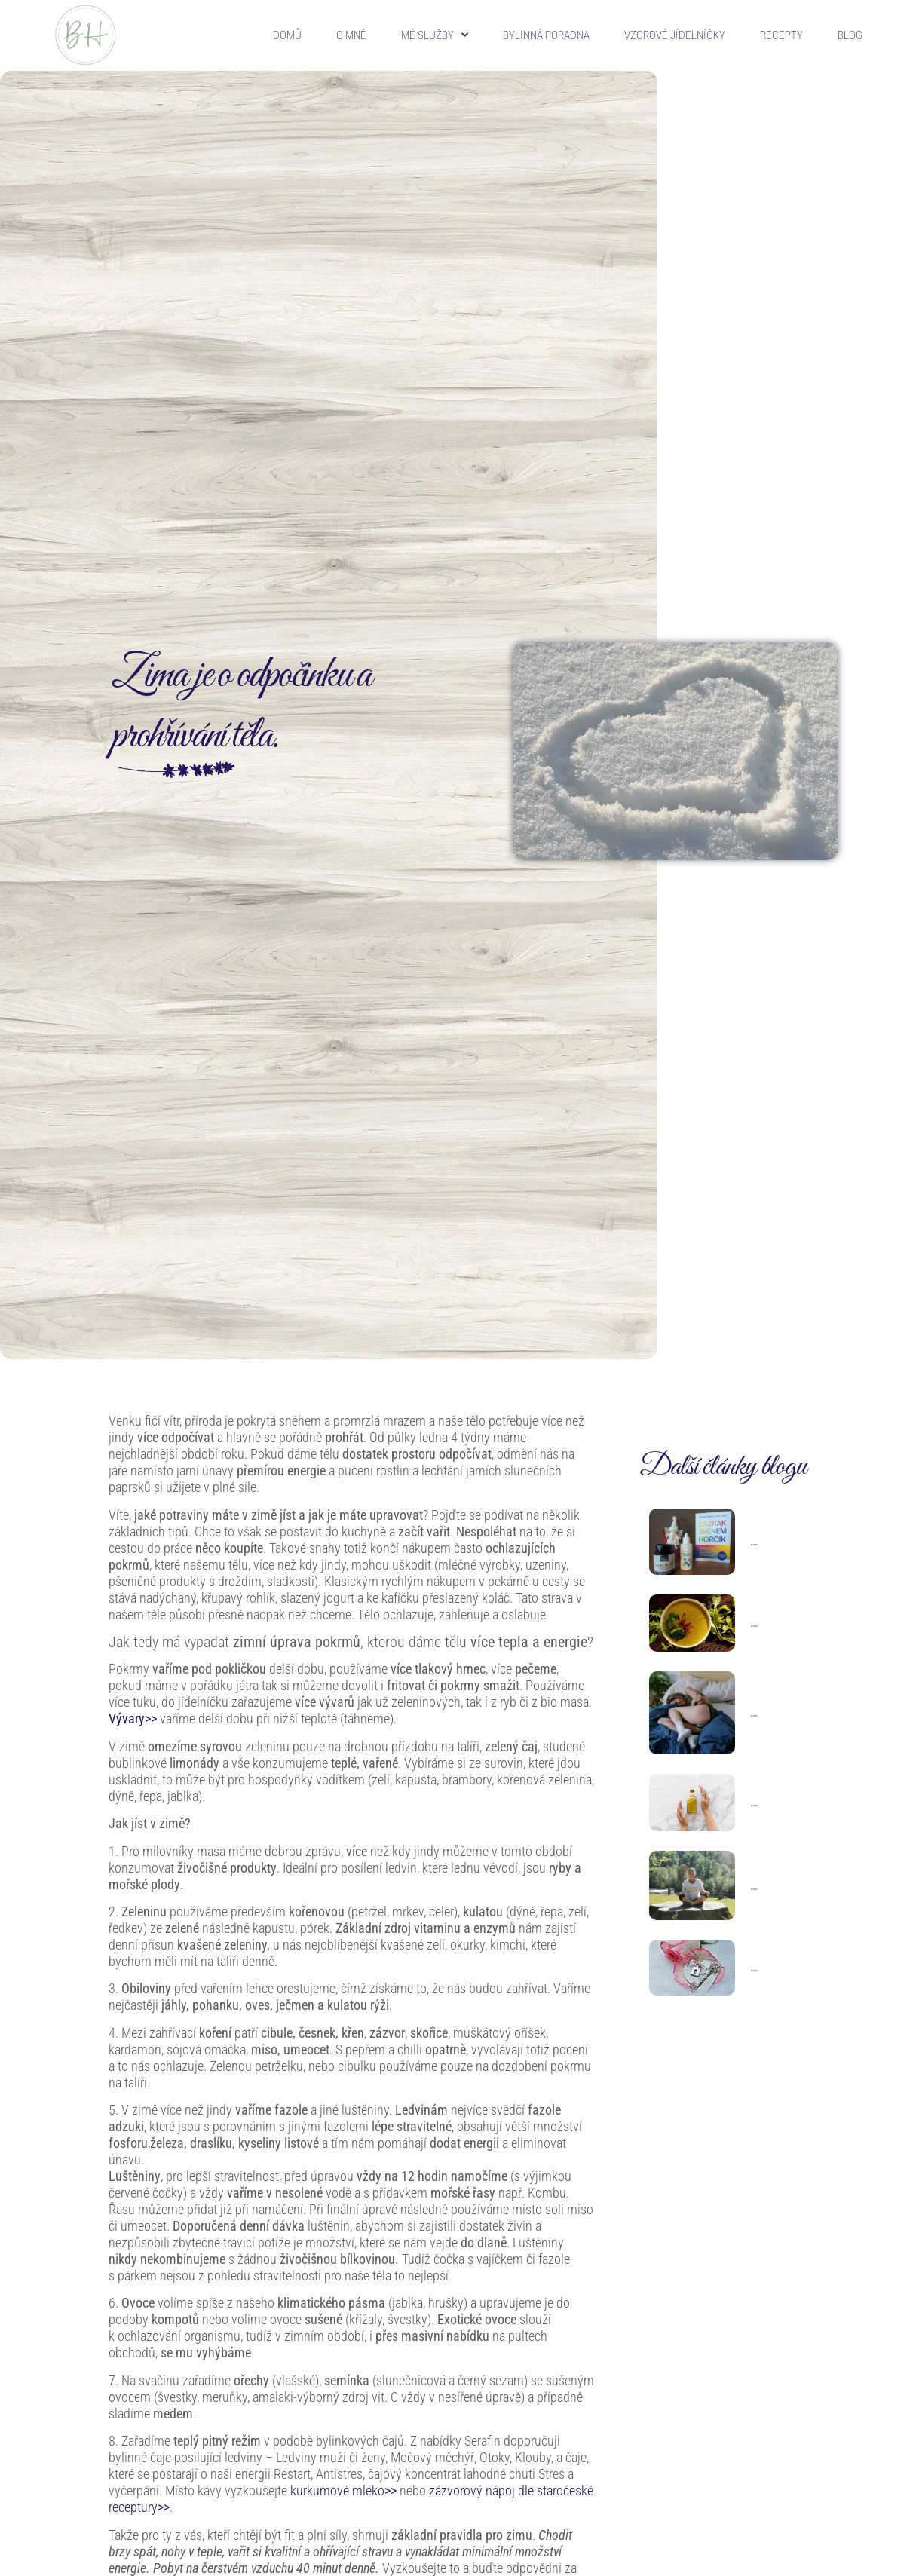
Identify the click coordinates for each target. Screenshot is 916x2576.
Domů (287, 35)
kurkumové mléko (343, 2490)
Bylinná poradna (546, 35)
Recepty (781, 35)
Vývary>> (133, 1718)
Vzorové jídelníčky (674, 35)
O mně (351, 35)
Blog (850, 35)
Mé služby (434, 35)
